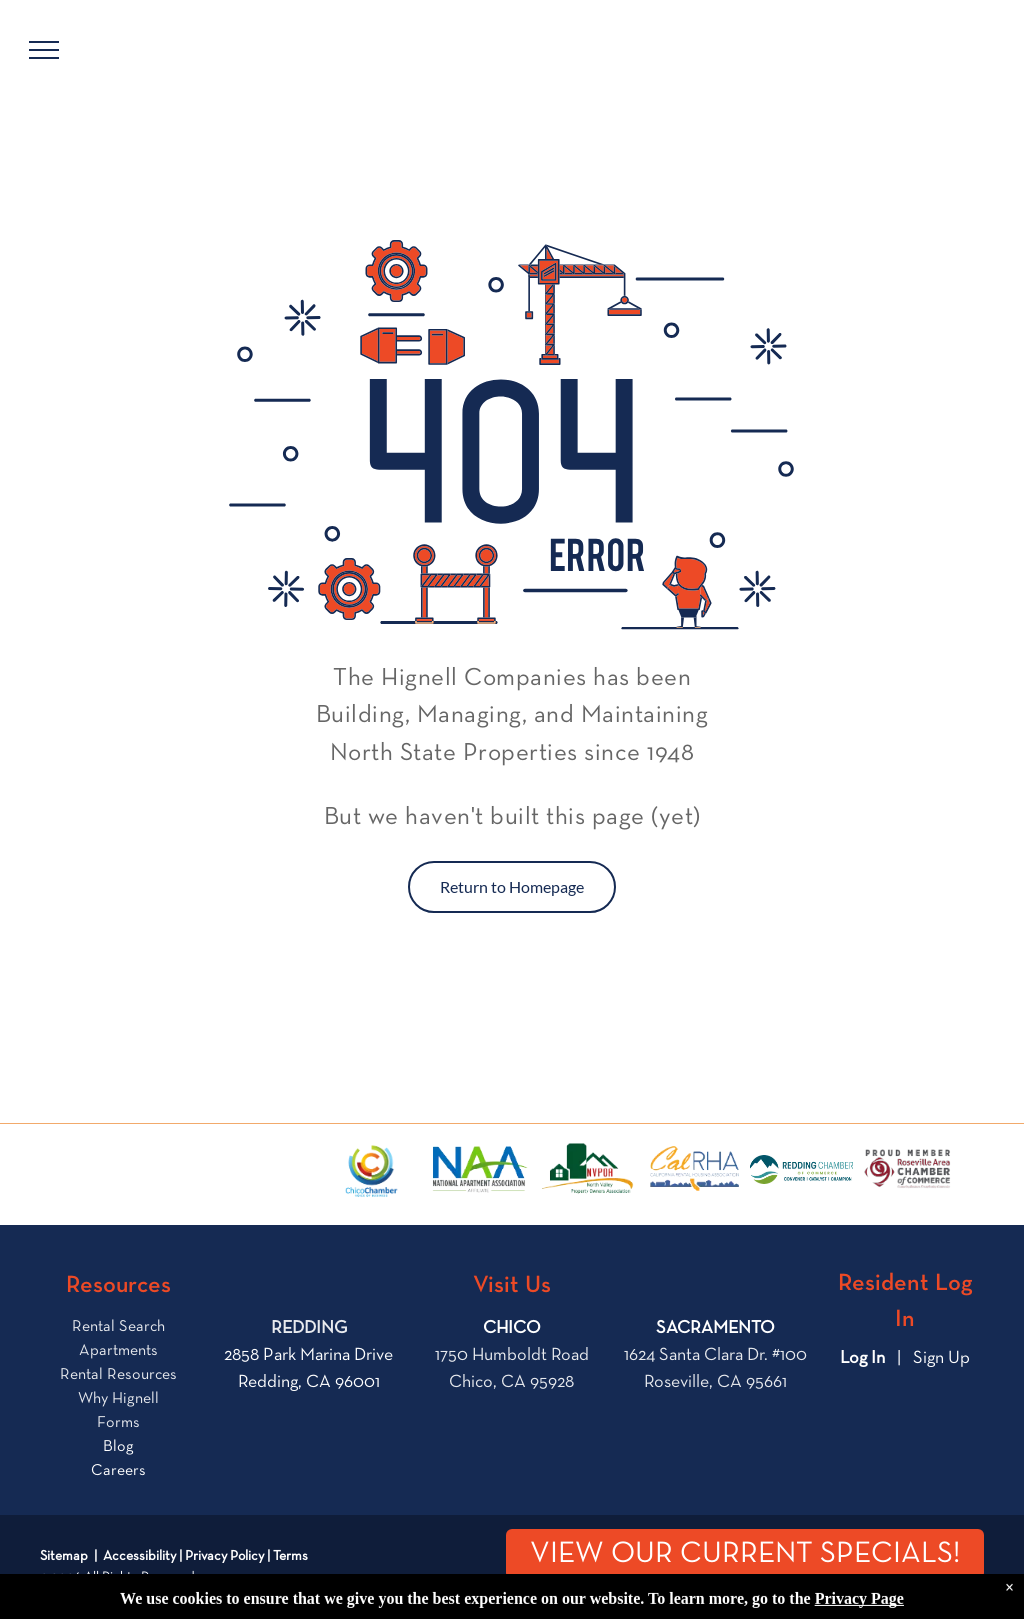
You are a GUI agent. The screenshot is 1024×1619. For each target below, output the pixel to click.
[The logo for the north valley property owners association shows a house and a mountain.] (587, 1169)
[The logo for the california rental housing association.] (694, 1169)
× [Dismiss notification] (1009, 1607)
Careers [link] (118, 1471)
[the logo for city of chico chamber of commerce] (372, 1169)
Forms (118, 1423)
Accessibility (139, 1556)
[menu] (44, 50)
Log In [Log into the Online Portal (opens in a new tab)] (862, 1358)
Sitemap (64, 1556)
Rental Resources (118, 1375)
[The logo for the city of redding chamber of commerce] (801, 1169)
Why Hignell (118, 1399)
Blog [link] (118, 1447)
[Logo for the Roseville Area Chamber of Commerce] (909, 1169)
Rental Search (118, 1327)
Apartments (118, 1351)
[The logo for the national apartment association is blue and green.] (479, 1169)
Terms (290, 1556)
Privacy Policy (224, 1556)
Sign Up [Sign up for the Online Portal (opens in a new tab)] (941, 1358)
